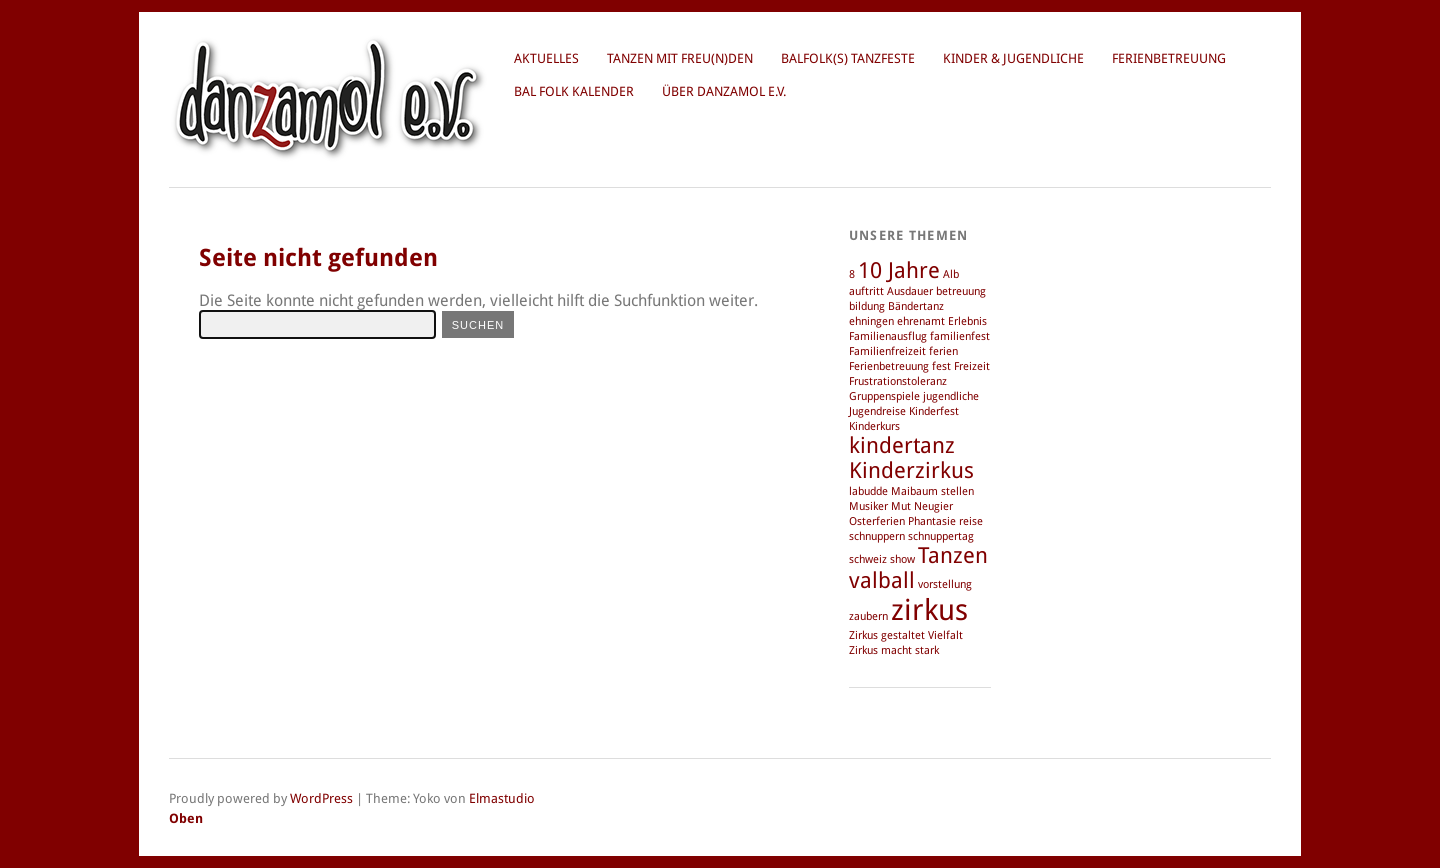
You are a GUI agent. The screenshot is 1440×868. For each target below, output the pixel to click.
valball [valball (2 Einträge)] (882, 580)
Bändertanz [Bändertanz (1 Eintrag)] (916, 306)
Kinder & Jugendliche (1013, 58)
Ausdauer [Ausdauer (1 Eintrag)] (910, 291)
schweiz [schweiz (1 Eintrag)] (868, 559)
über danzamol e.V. (724, 91)
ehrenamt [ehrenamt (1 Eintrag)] (921, 321)
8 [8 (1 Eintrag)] (852, 274)
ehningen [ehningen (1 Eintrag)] (871, 321)
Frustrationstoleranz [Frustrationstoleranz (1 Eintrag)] (898, 381)
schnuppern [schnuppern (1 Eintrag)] (877, 536)
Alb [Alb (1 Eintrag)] (951, 274)
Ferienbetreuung (1169, 58)
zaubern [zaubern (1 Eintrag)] (868, 616)
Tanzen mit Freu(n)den (680, 58)
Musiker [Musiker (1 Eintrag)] (868, 506)
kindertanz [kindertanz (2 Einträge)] (902, 445)
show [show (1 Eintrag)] (902, 559)
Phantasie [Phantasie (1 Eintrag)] (932, 521)
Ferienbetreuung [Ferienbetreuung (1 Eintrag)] (889, 366)
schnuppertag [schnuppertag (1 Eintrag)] (941, 536)
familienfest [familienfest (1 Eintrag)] (960, 336)
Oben (186, 818)
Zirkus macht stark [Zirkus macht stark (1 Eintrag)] (894, 650)
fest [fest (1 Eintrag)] (941, 366)
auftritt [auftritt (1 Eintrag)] (866, 291)
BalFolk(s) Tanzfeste (848, 58)
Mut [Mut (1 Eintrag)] (901, 506)
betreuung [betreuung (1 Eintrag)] (961, 291)
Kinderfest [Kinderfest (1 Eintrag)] (934, 411)
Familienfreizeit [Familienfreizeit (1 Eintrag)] (887, 351)
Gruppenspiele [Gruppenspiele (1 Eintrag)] (884, 396)
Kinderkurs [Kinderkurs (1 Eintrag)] (874, 426)
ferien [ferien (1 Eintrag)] (943, 351)
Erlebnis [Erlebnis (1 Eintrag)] (967, 321)
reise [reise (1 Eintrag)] (971, 521)
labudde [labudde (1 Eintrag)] (868, 491)
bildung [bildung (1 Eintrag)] (867, 306)
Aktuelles (546, 58)
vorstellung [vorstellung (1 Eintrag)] (945, 584)
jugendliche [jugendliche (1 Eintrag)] (951, 396)
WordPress (321, 798)
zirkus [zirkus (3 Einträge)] (929, 610)
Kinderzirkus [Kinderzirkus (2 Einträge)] (911, 470)
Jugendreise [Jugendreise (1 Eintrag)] (877, 411)
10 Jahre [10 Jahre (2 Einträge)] (899, 270)
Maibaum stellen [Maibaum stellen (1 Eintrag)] (932, 491)
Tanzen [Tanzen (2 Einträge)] (953, 555)
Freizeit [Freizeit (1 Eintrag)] (972, 366)
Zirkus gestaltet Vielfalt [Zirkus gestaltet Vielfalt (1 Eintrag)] (906, 635)
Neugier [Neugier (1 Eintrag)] (933, 506)
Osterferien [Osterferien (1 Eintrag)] (877, 521)
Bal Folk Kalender (574, 91)
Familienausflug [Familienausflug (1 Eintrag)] (888, 336)
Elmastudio (502, 798)
